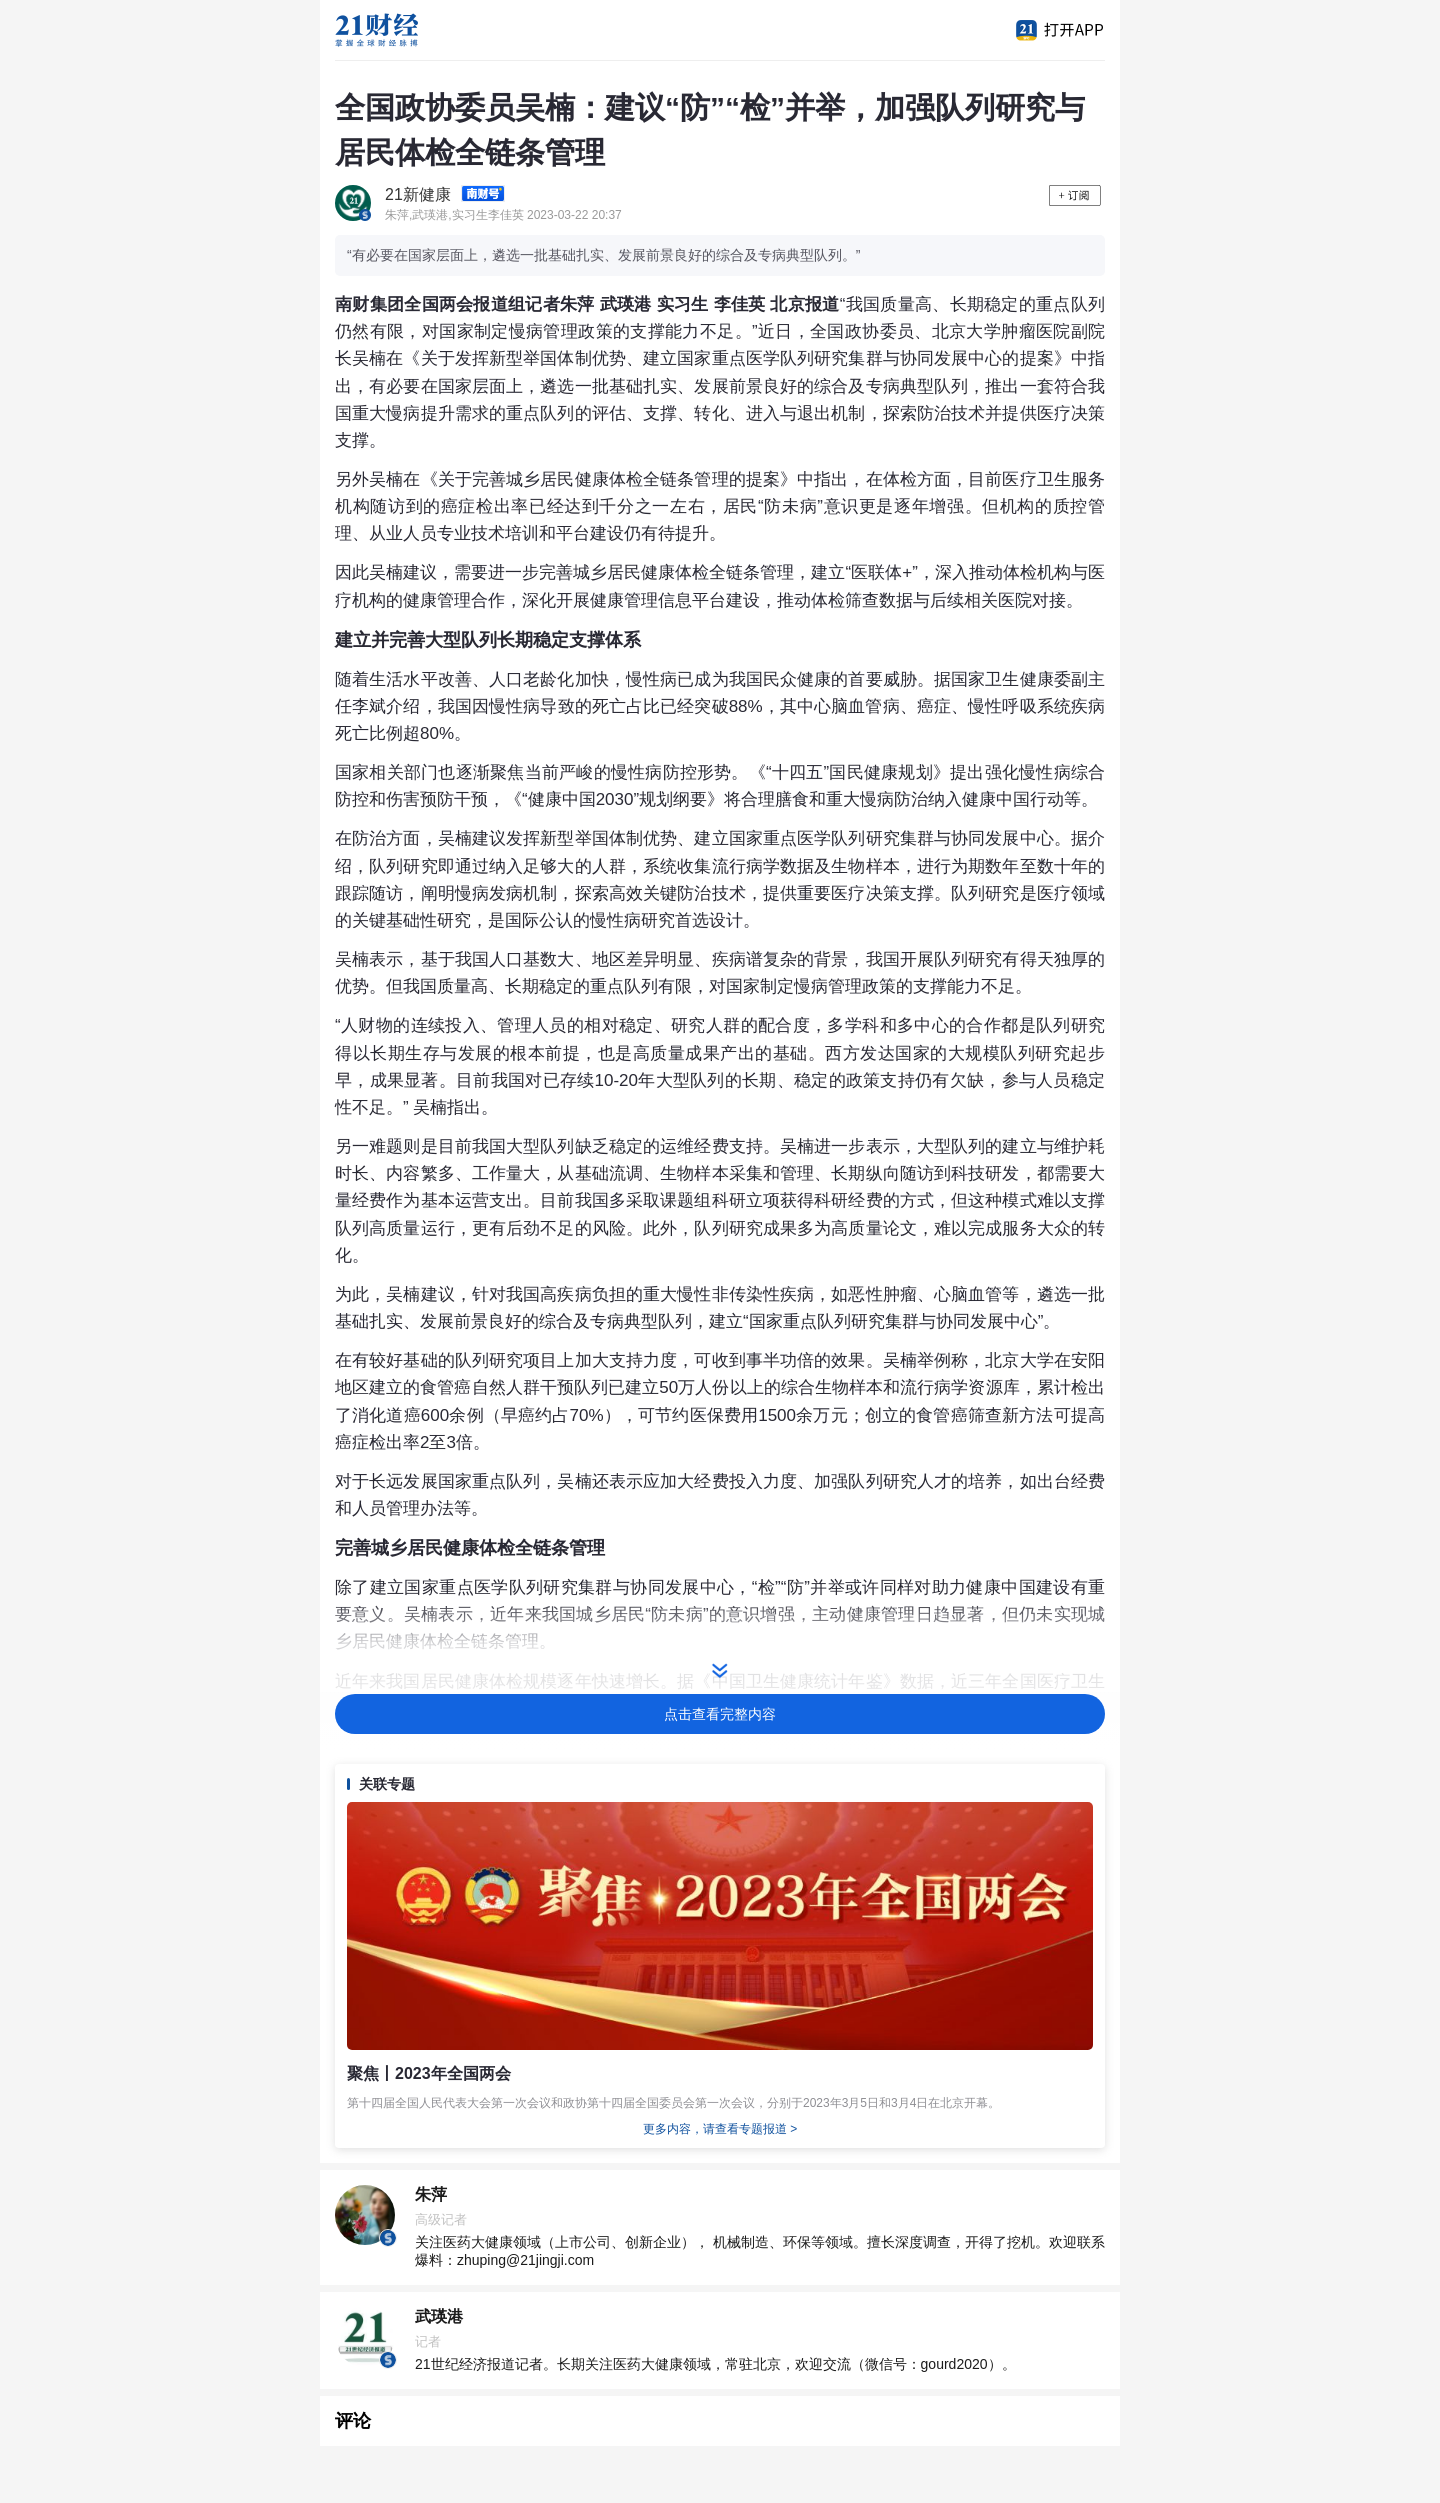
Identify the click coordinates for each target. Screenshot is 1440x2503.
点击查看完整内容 (720, 1714)
